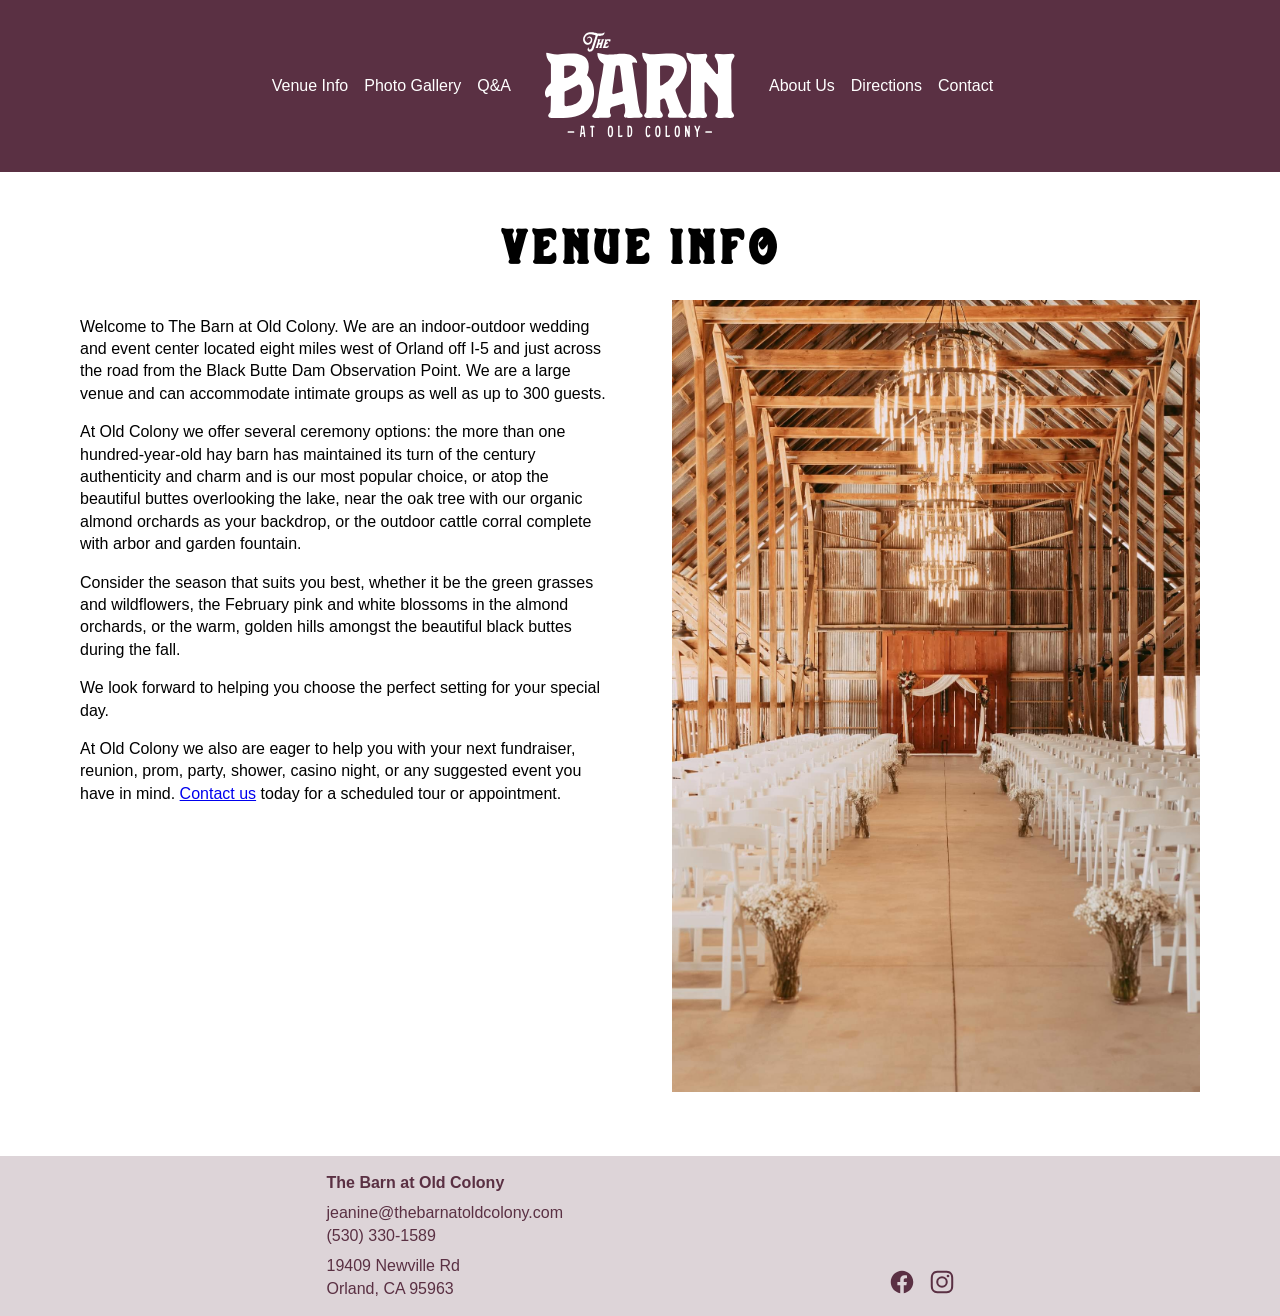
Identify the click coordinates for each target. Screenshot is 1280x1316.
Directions (886, 85)
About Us (802, 85)
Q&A (494, 85)
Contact (965, 85)
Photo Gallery (412, 85)
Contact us (218, 793)
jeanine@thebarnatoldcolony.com (444, 1212)
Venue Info (310, 85)
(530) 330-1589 (380, 1235)
